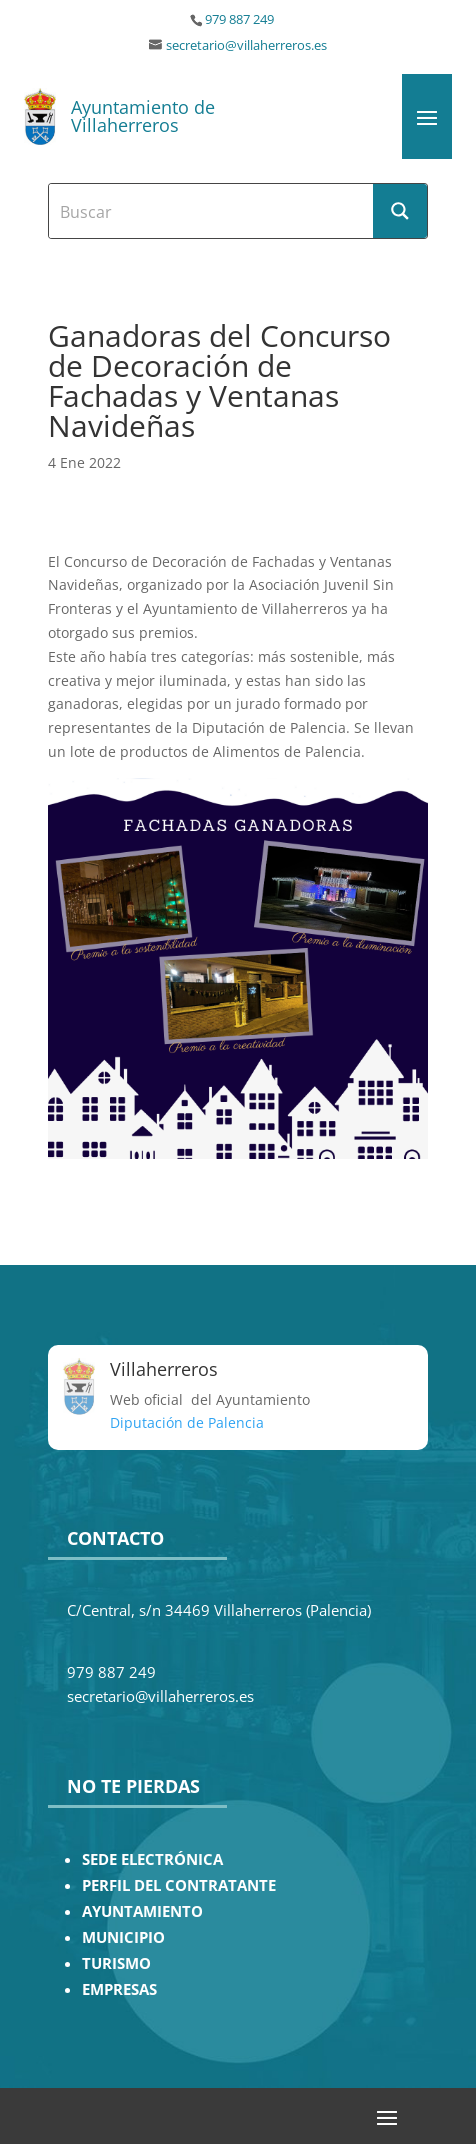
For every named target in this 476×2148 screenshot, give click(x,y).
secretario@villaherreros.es (246, 45)
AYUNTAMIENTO (142, 1911)
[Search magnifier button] (400, 211)
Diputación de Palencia (187, 1422)
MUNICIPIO (123, 1937)
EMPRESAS (119, 1989)
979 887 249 (239, 19)
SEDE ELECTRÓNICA (152, 1859)
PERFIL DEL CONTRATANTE (179, 1885)
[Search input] (212, 211)
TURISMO (116, 1963)
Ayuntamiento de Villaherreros (143, 116)
